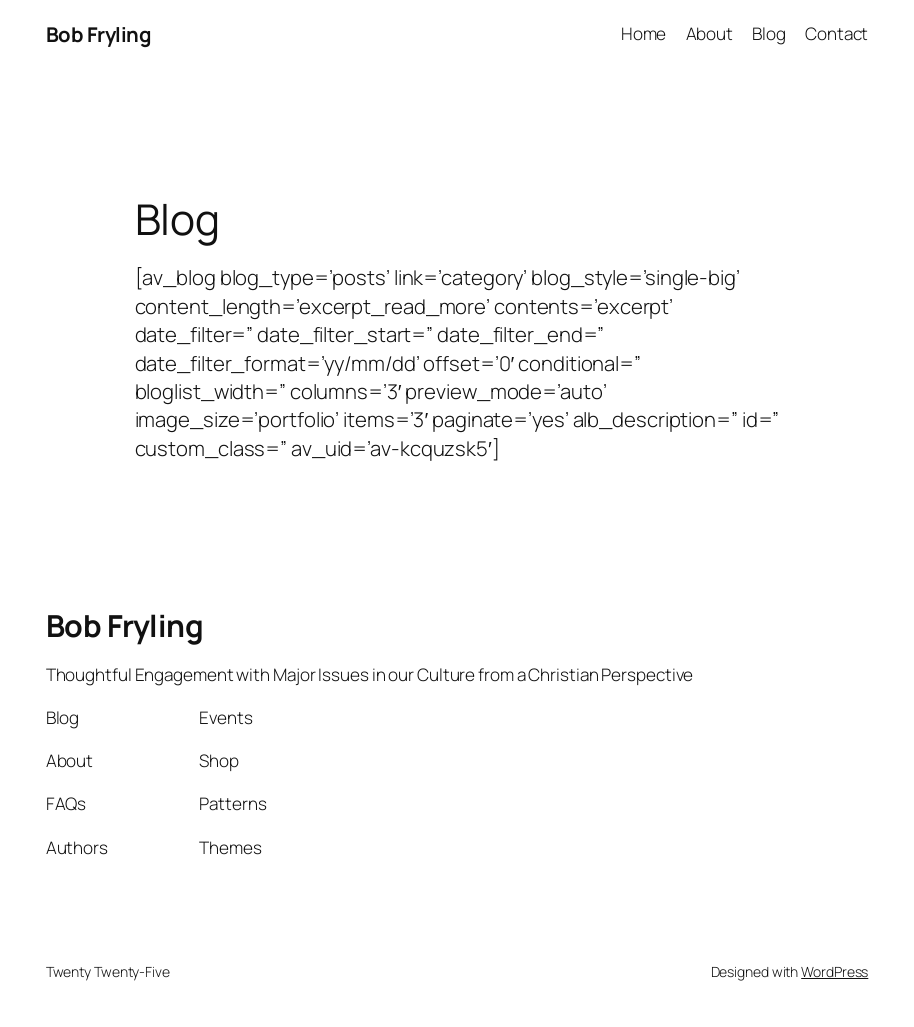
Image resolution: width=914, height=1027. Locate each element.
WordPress (834, 971)
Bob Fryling (99, 34)
